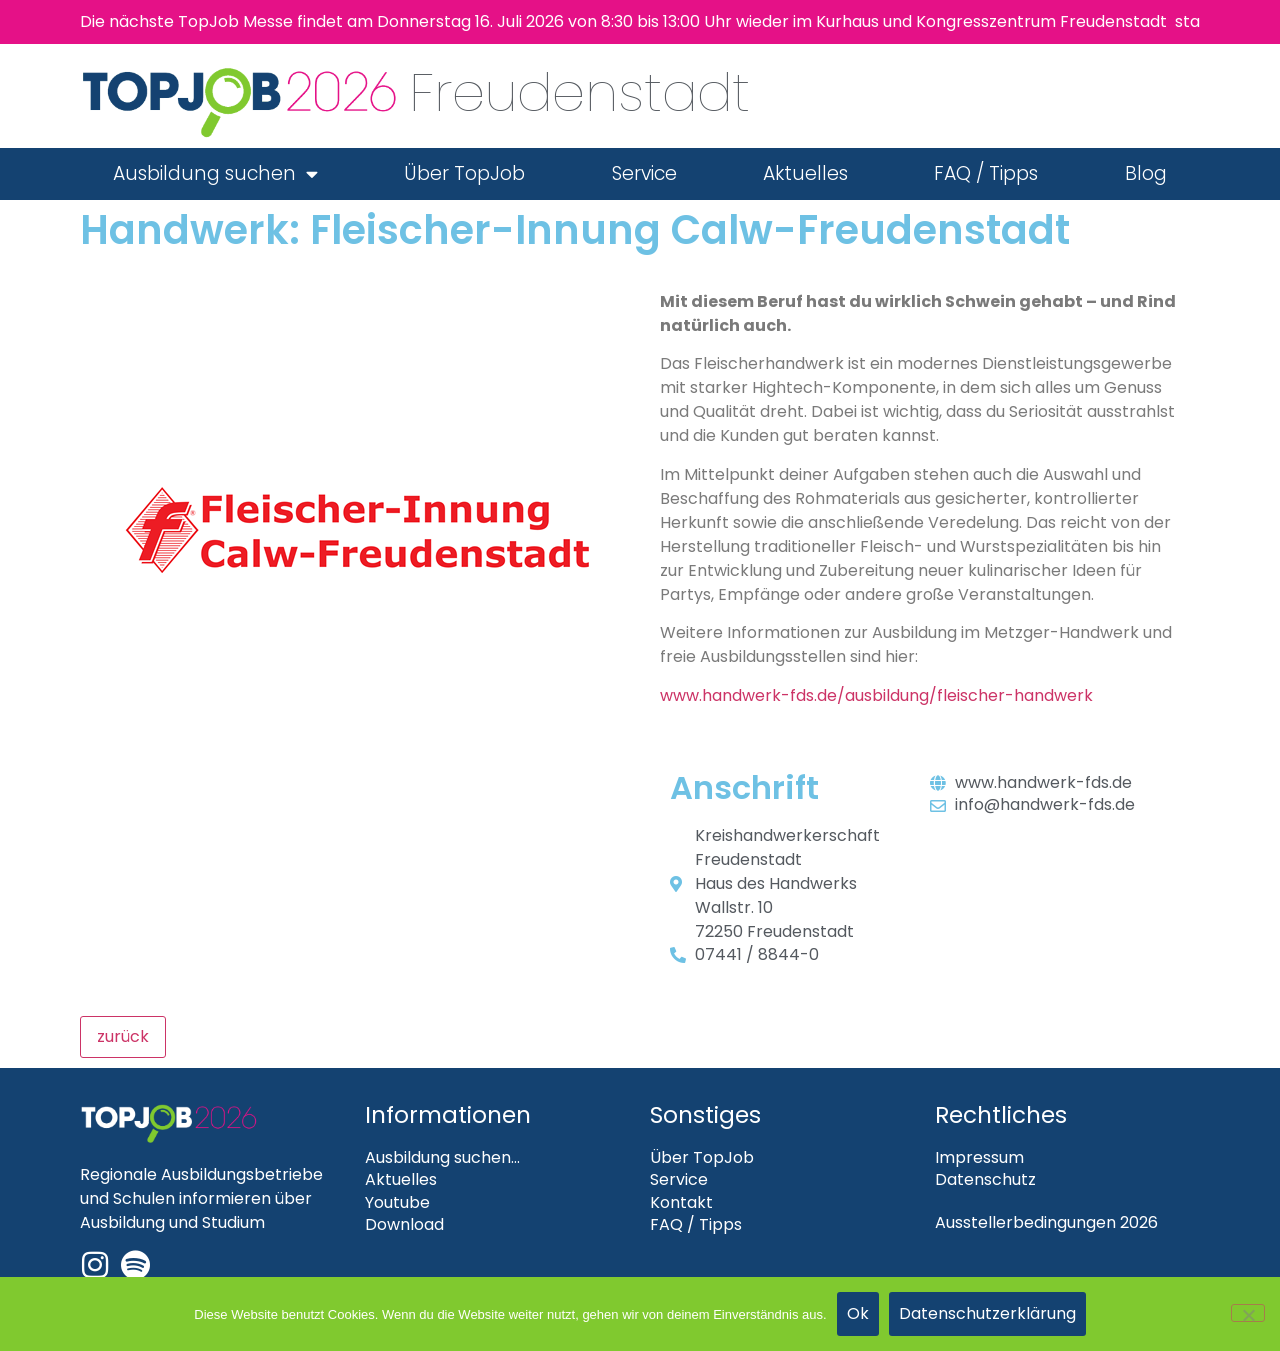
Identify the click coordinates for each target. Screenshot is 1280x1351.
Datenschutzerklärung (987, 1313)
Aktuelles (805, 173)
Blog (1146, 173)
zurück (123, 1036)
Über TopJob (464, 173)
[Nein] (1248, 1313)
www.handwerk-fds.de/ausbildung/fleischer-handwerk (876, 695)
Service (644, 173)
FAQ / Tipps (986, 173)
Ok (858, 1313)
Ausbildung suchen (215, 173)
